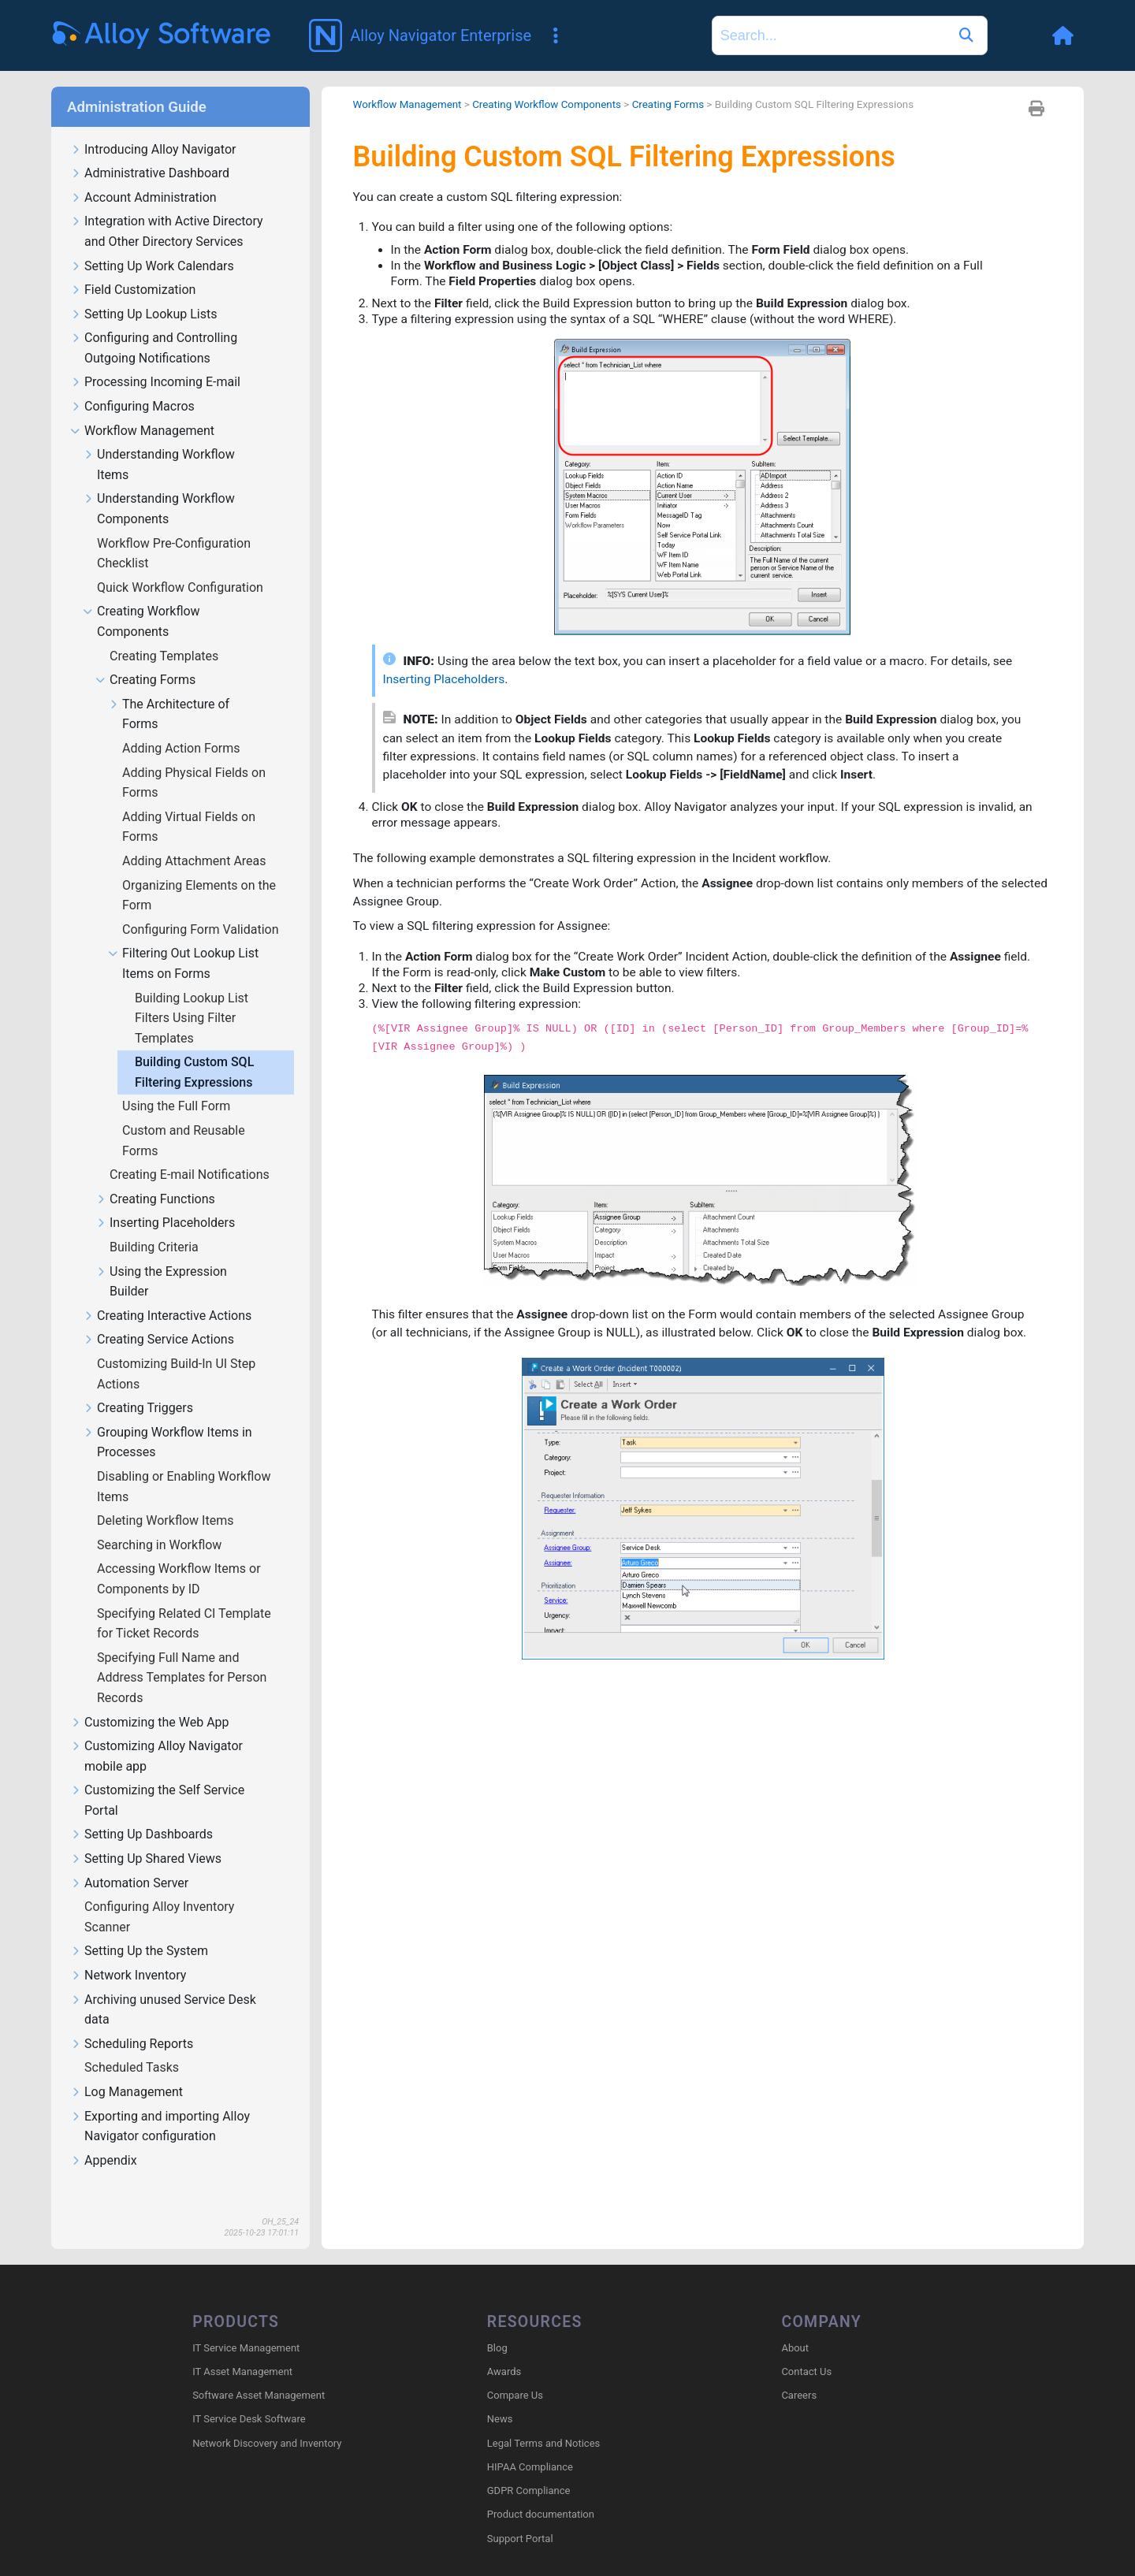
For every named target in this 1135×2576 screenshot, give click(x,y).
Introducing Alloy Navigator (153, 127)
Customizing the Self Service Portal (157, 1778)
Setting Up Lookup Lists (143, 292)
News (500, 2397)
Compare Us (515, 2373)
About (795, 2326)
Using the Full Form (177, 1083)
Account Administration (143, 175)
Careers (799, 2373)
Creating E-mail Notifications (191, 1151)
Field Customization (132, 267)
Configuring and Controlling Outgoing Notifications (153, 325)
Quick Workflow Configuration (181, 564)
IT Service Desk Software (248, 2397)
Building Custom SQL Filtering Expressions (195, 1049)
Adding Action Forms (183, 725)
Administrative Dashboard (149, 151)
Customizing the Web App (149, 1700)
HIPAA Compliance (530, 2445)
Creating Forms (145, 657)
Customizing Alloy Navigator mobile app (156, 1734)
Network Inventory (128, 1953)
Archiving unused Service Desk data (163, 1987)
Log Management (126, 2069)
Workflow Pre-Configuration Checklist (174, 530)
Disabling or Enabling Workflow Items (183, 1463)
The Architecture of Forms (168, 692)
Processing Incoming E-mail (155, 360)
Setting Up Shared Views (145, 1836)
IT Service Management (246, 2326)
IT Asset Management (242, 2349)
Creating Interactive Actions (167, 1293)
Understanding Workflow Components (159, 486)
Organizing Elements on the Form (199, 872)
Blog (497, 2326)
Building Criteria (156, 1224)
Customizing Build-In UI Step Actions (176, 1351)
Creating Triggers (138, 1385)
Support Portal (520, 2516)
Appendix (103, 2138)
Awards (504, 2349)
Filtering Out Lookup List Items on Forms (183, 941)
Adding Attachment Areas (196, 838)
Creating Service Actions (158, 1317)
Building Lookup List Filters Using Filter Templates (191, 995)
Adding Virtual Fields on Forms (188, 804)
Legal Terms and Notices (543, 2421)
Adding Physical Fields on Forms (194, 760)
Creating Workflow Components (141, 599)
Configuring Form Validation (202, 906)
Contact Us (806, 2349)
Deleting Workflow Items (166, 1497)
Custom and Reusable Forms (183, 1118)
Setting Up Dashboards (141, 1812)
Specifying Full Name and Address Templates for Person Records (181, 1654)
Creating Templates (165, 633)
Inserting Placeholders (165, 1200)
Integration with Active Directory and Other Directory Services (166, 209)
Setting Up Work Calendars (152, 244)
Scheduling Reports (131, 2021)
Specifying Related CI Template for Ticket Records (184, 1601)
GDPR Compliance (529, 2468)
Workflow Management (142, 408)
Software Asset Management (258, 2373)
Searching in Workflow (161, 1522)
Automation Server (129, 1861)
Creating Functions (155, 1177)
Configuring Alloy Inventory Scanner (159, 1894)
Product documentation (540, 2492)
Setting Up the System (139, 1928)
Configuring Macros (132, 384)
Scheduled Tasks (133, 2044)
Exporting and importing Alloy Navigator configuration (160, 2104)
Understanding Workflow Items (159, 442)
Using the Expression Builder (161, 1259)
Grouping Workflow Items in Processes (167, 1420)
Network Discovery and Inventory (266, 2421)
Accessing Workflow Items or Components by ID (179, 1556)
